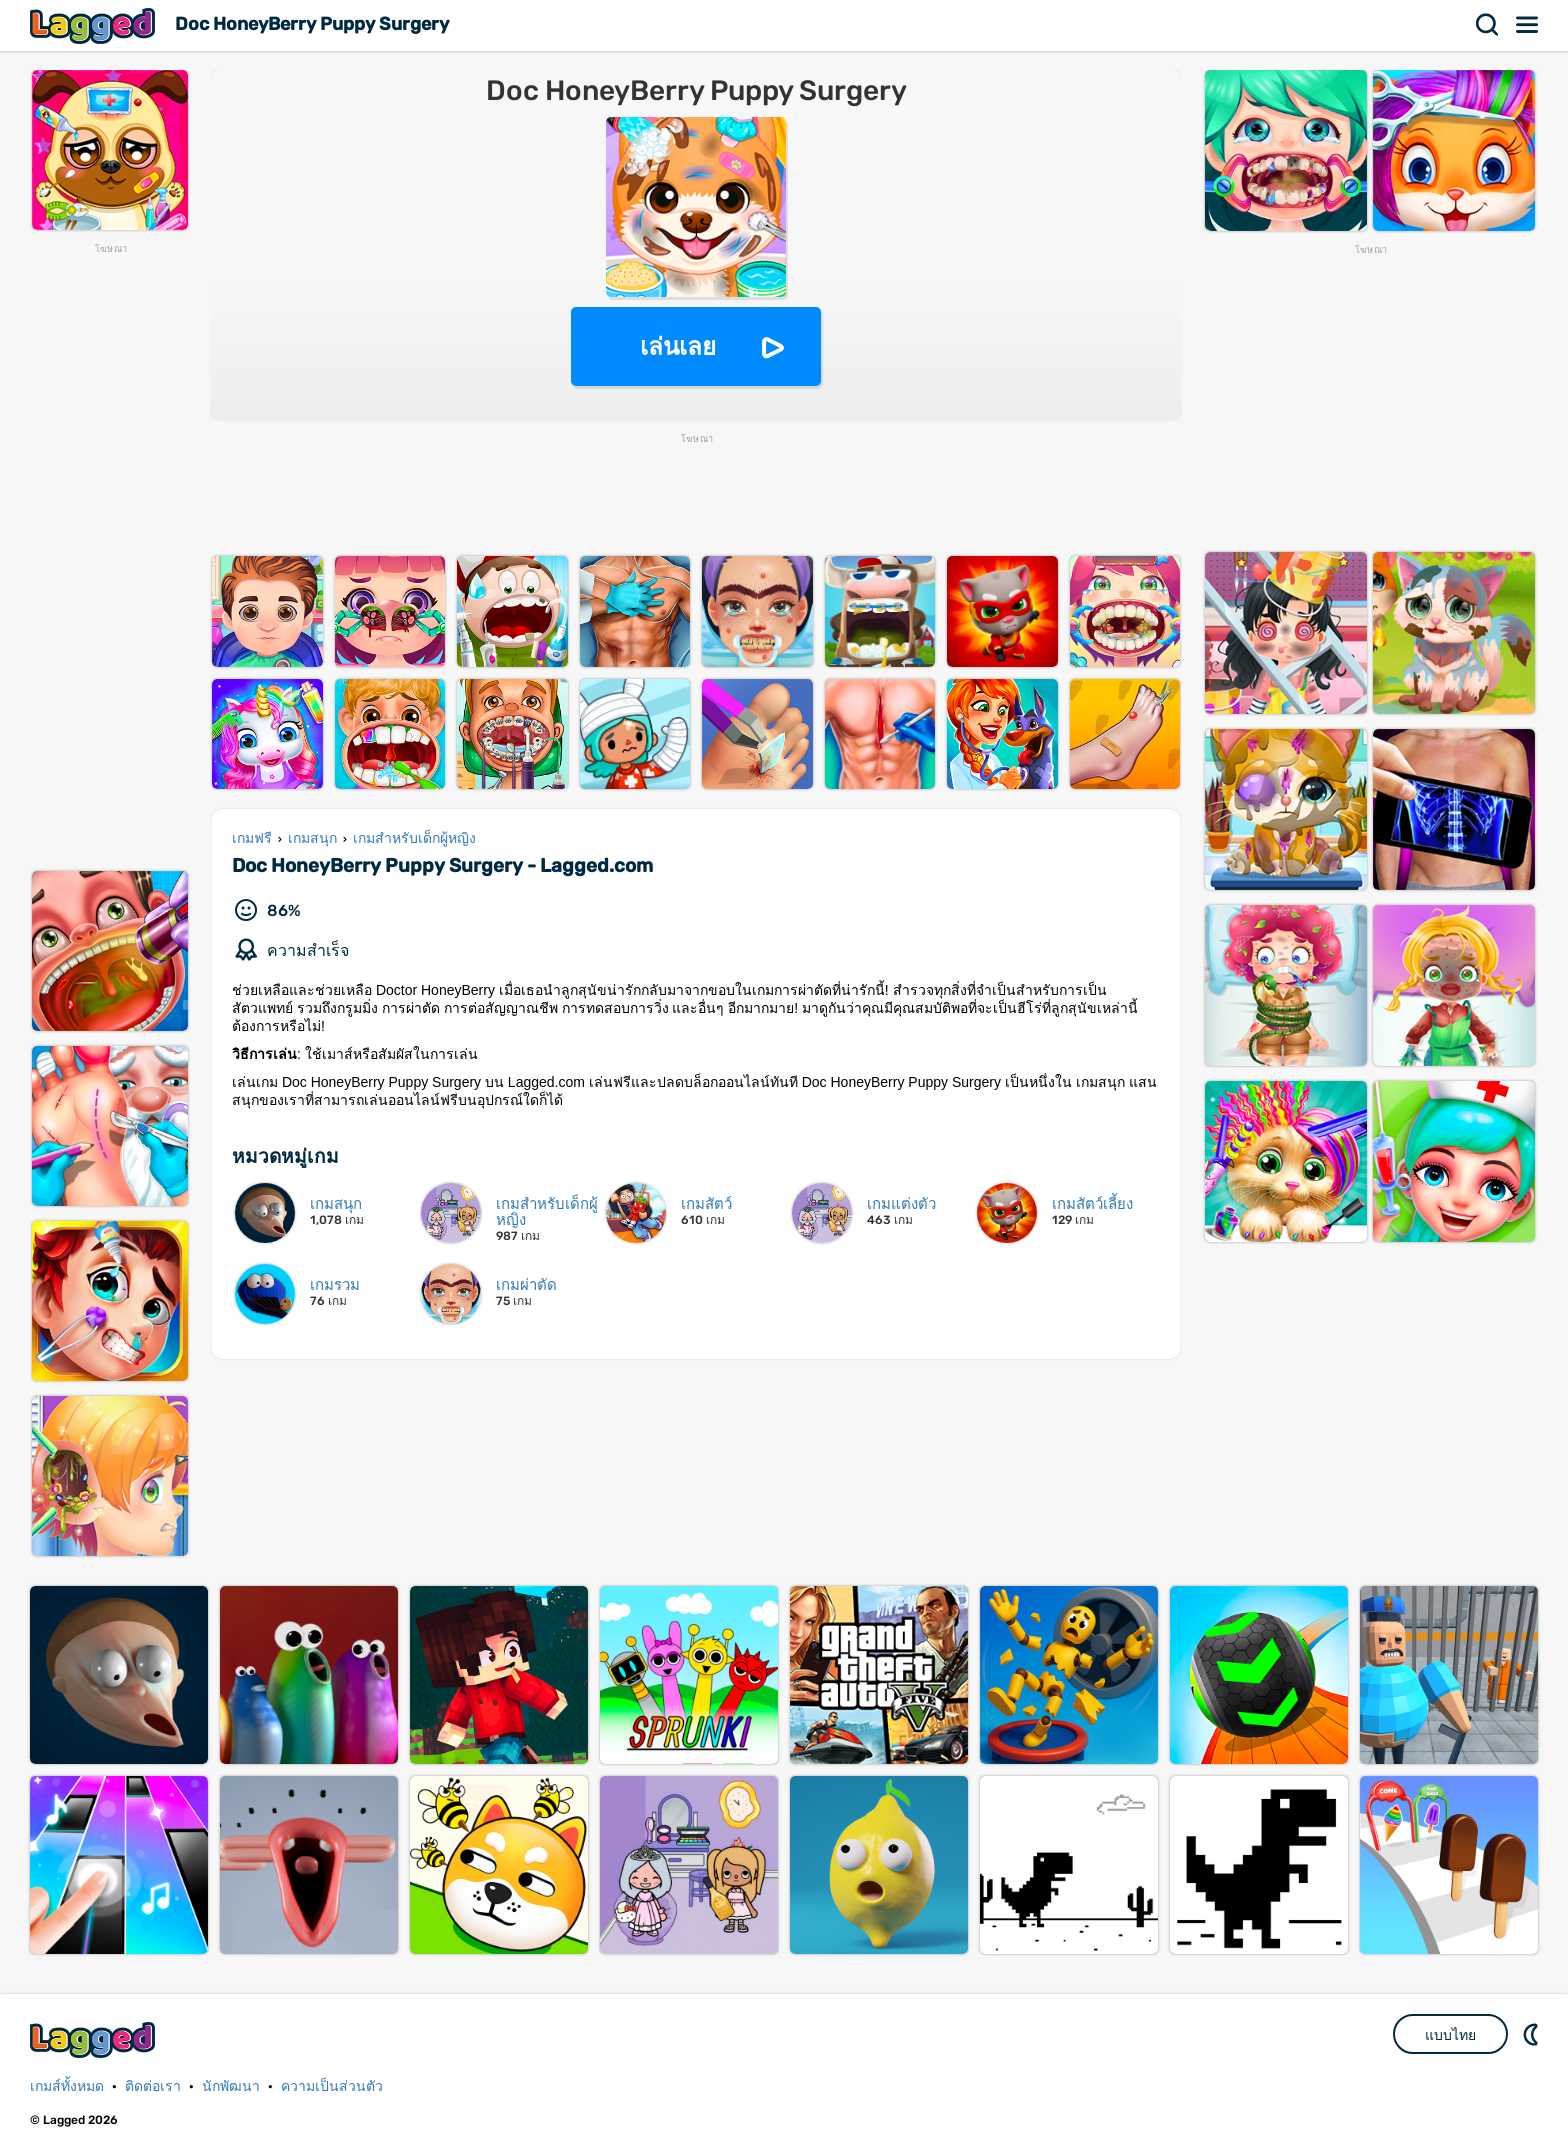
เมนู (1528, 25)
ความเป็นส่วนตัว (332, 2086)
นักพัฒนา (231, 2086)
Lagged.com (95, 2039)
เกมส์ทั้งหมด (67, 2086)
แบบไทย (1450, 2035)
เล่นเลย (678, 346)
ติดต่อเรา (153, 2086)
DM (1533, 2034)
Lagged (95, 25)
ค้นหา (1488, 25)
